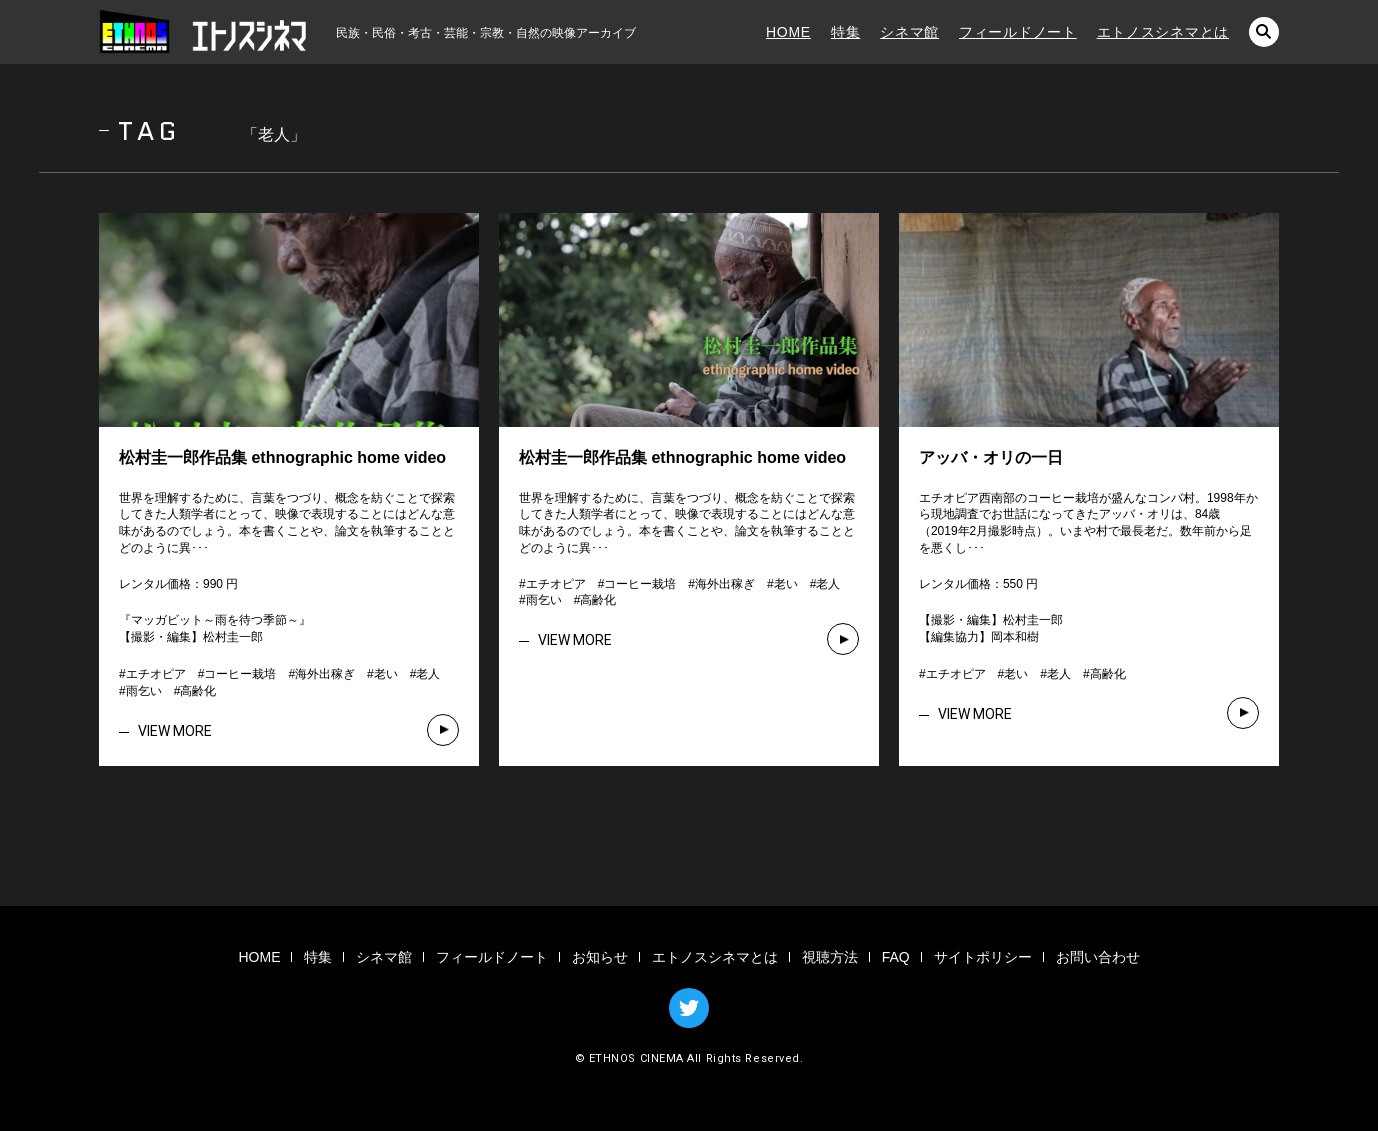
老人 (428, 674)
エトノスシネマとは (1163, 32)
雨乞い (144, 691)
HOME (788, 32)
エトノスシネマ (204, 32)
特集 (845, 32)
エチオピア (156, 674)
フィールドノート (1018, 32)
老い (386, 674)
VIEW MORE (175, 731)
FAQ (896, 957)
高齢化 (198, 691)
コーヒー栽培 (240, 674)
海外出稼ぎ (325, 674)
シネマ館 (909, 32)
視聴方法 (830, 957)
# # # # (1022, 674)
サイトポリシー (983, 957)
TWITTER (689, 1008)
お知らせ (600, 957)
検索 (1264, 32)
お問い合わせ (1098, 957)
